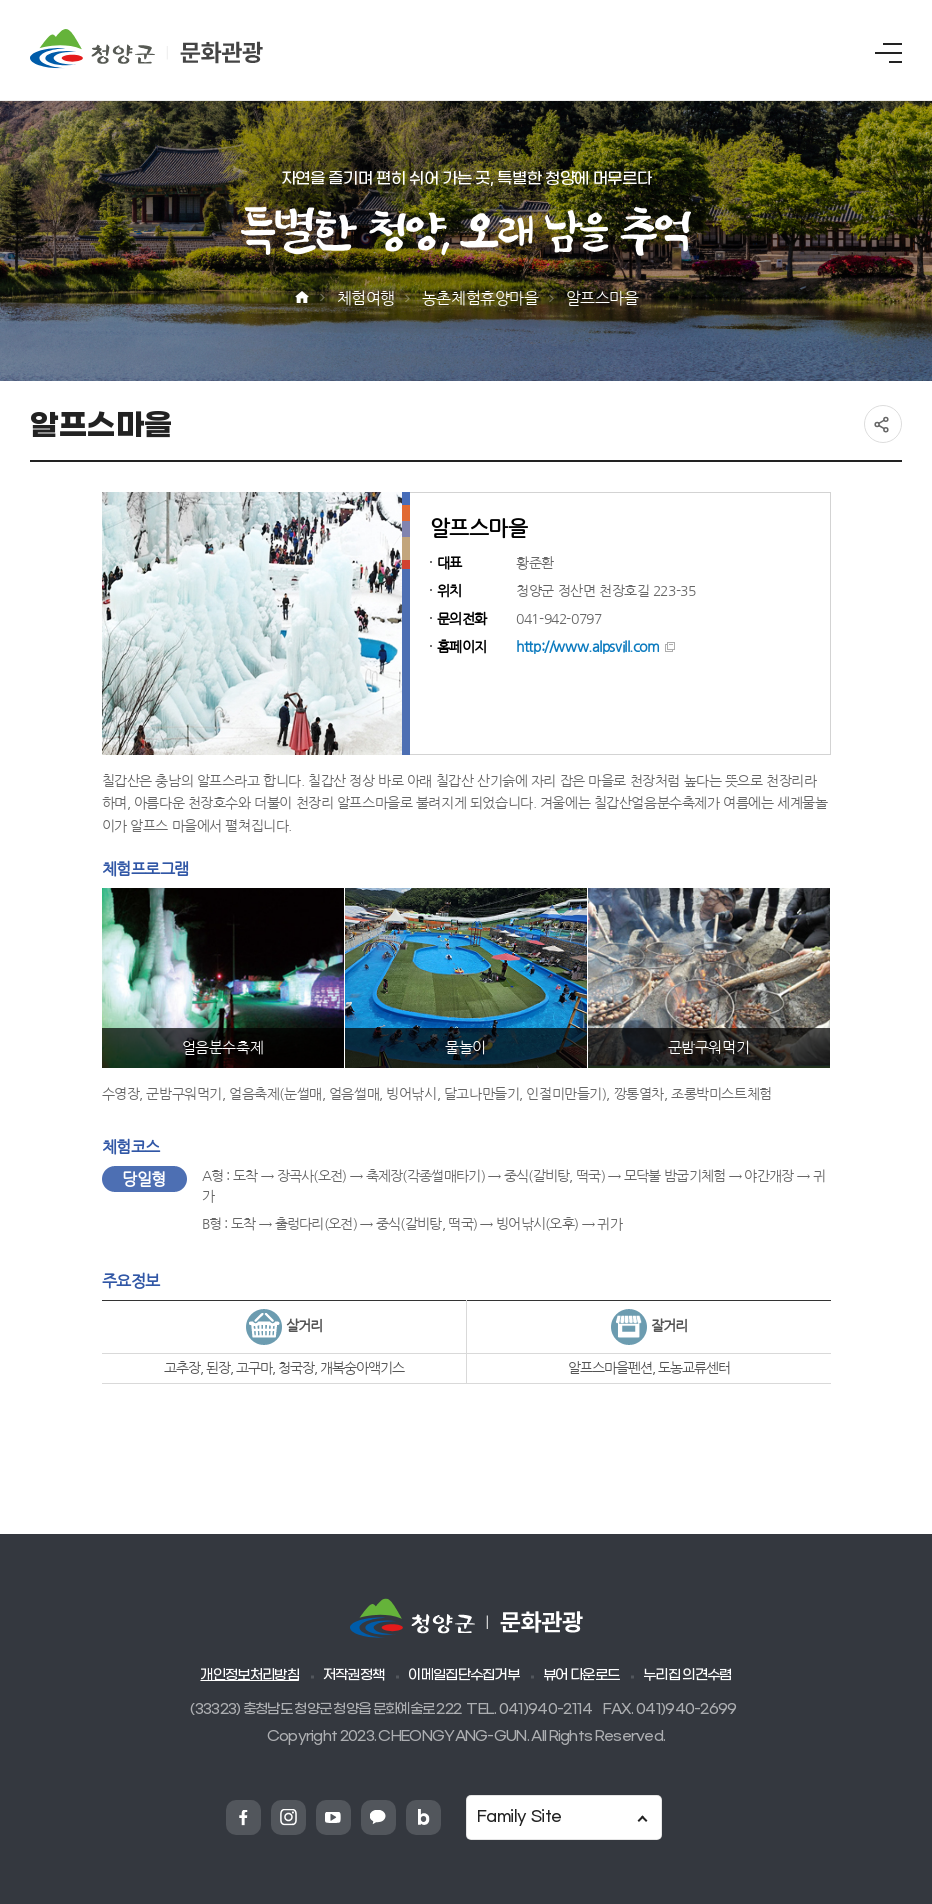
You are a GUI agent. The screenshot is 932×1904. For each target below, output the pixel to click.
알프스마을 (602, 298)
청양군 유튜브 (333, 1817)
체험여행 (366, 298)
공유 (883, 424)
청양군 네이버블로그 (423, 1817)
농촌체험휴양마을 (480, 298)
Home (302, 298)
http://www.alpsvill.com (587, 647)
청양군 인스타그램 (288, 1817)
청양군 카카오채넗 (378, 1817)
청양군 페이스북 (243, 1817)
